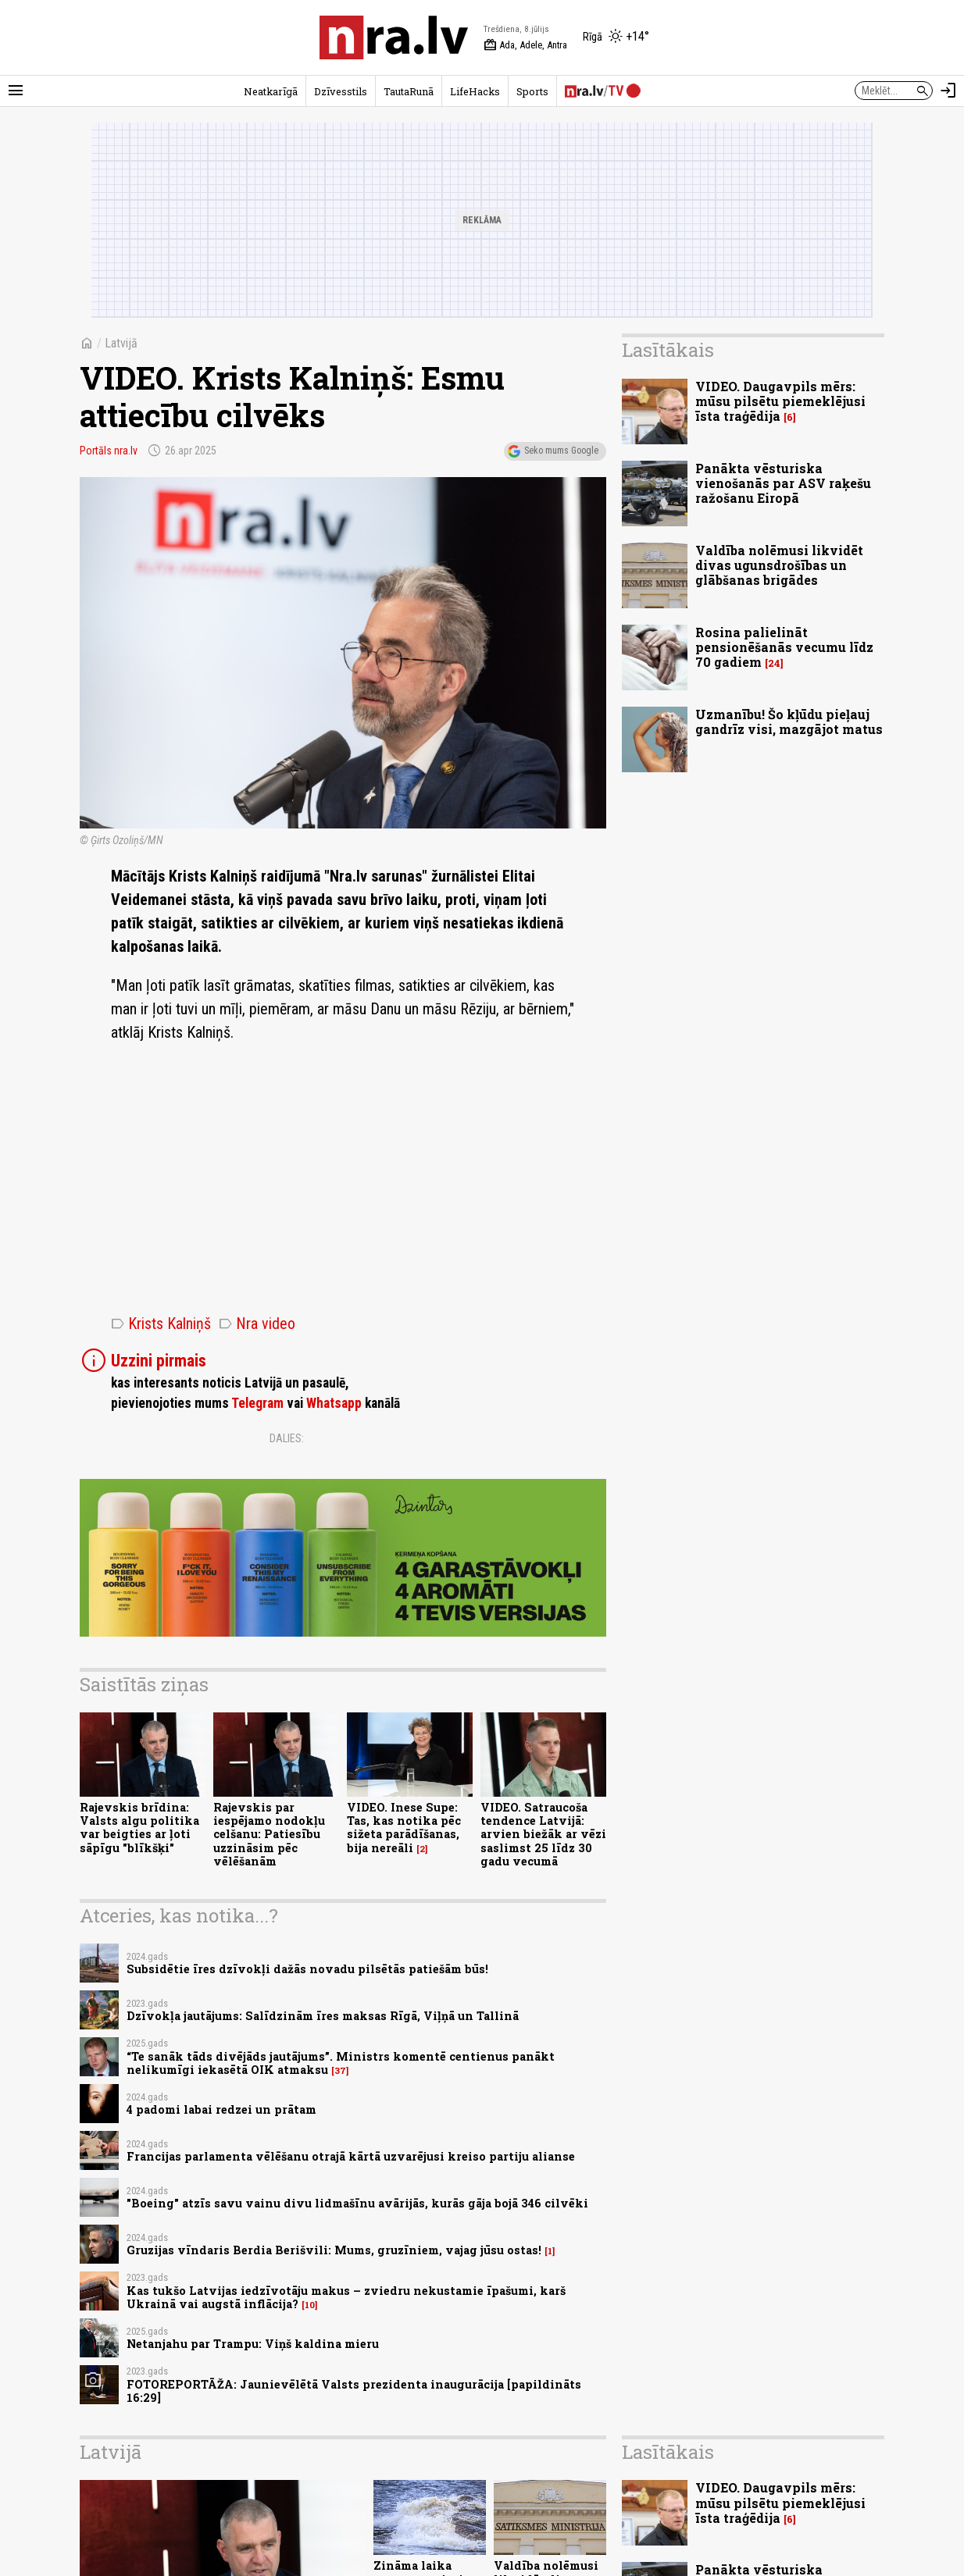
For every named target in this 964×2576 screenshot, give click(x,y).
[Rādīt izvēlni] (15, 90)
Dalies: (287, 1438)
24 (774, 663)
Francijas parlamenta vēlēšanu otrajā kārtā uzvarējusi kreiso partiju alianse (351, 2156)
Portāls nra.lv (108, 450)
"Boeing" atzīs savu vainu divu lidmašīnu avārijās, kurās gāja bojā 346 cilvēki (357, 2203)
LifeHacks (475, 91)
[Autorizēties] (948, 90)
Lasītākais (668, 349)
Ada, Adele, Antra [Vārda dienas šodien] (525, 45)
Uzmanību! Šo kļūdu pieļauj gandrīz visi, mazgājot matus (789, 721)
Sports (532, 91)
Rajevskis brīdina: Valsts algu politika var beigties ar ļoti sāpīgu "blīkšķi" (139, 1827)
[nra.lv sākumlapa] (394, 37)
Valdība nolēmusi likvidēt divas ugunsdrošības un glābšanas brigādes (779, 565)
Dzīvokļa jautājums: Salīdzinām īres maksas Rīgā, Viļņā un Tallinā (323, 2015)
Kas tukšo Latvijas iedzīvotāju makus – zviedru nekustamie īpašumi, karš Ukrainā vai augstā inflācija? (346, 2297)
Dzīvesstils (340, 91)
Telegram (257, 1403)
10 (310, 2305)
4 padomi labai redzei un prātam (221, 2109)
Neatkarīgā (271, 91)
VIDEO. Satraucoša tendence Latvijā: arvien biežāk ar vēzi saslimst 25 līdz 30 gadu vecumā (543, 1834)
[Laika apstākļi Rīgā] (616, 37)
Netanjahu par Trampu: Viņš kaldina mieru (253, 2343)
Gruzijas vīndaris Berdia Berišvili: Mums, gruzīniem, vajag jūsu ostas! (334, 2250)
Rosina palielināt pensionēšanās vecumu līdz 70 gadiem (784, 647)
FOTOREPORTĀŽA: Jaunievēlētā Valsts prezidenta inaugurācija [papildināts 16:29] (354, 2391)
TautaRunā (409, 91)
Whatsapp (334, 1403)
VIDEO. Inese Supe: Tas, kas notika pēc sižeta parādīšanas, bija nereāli (404, 1827)
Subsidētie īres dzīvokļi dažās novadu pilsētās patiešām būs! (307, 1968)
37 (340, 2070)
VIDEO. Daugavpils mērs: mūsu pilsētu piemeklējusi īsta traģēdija (780, 401)
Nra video (257, 1323)
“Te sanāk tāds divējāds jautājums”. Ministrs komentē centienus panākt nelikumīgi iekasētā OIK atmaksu (341, 2063)
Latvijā (121, 343)
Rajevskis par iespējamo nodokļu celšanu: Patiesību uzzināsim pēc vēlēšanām (269, 1834)
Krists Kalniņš (161, 1323)
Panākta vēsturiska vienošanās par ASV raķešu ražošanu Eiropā (783, 483)
